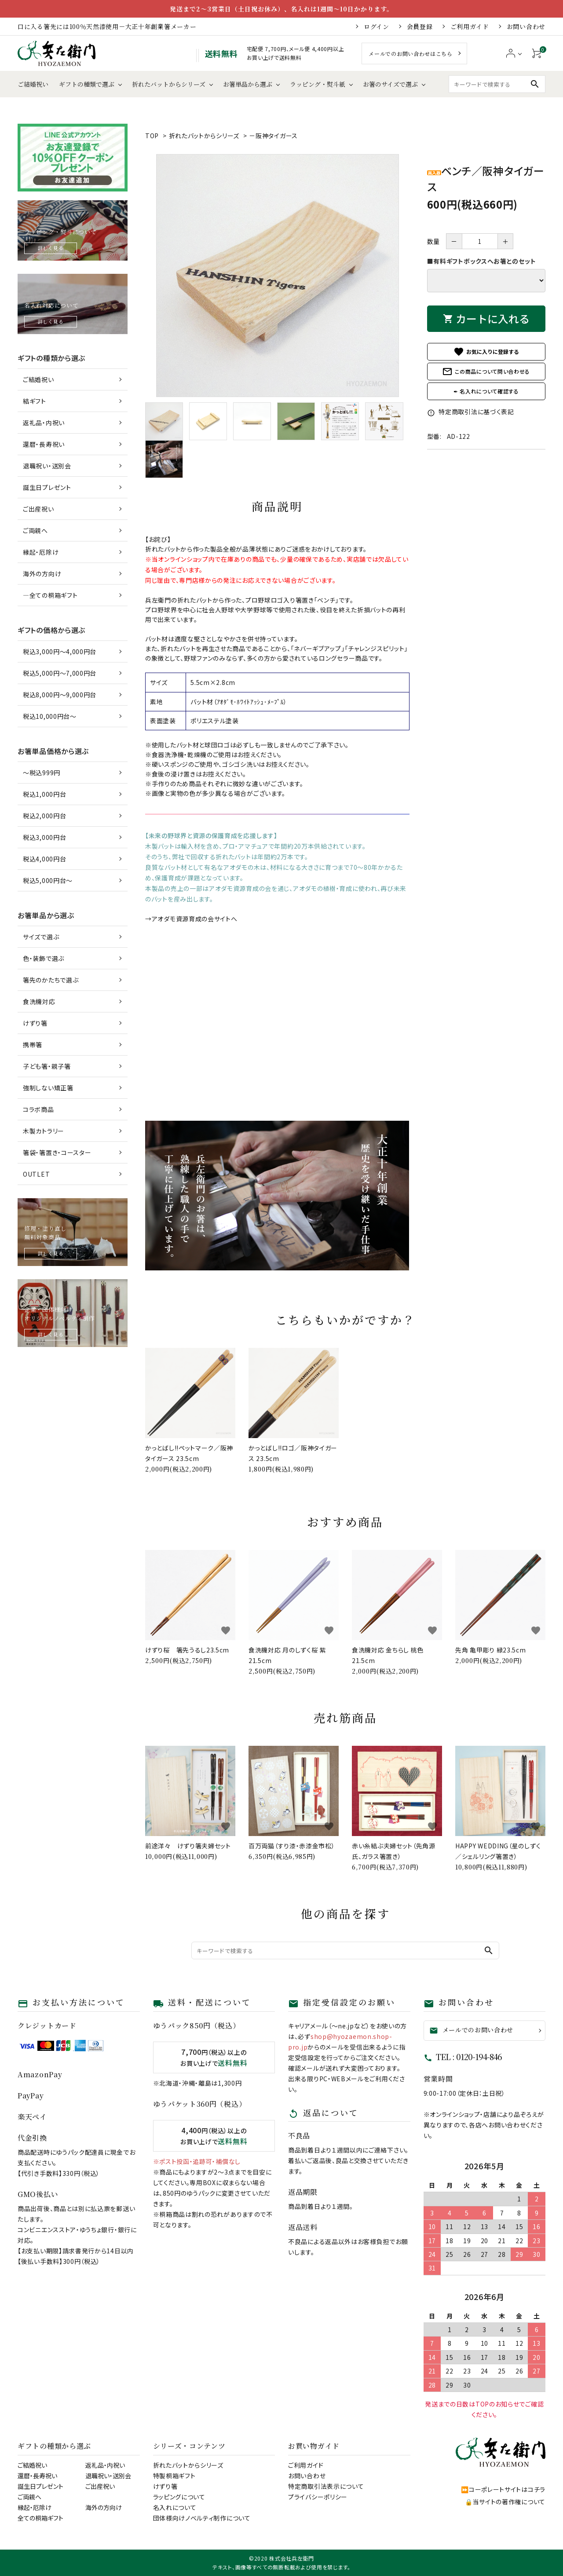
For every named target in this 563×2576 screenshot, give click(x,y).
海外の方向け (42, 573)
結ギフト (34, 401)
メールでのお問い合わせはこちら (411, 53)
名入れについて (175, 2507)
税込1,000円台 (44, 794)
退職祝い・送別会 (47, 465)
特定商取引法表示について (326, 2486)
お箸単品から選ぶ (247, 84)
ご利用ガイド (469, 26)
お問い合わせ (526, 26)
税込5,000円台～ (48, 880)
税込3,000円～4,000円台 (59, 651)
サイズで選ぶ (41, 936)
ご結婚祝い (33, 84)
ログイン (376, 26)
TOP (152, 135)
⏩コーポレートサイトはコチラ (503, 2489)
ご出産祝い (38, 508)
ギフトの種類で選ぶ (86, 84)
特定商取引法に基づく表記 (470, 411)
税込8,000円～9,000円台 (59, 694)
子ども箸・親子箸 (47, 1066)
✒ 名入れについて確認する (486, 391)
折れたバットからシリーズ (168, 84)
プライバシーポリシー (317, 2496)
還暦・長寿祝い (44, 444)
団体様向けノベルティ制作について (202, 2517)
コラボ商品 (38, 1109)
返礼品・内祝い (44, 422)
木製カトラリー (43, 1130)
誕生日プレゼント (47, 487)
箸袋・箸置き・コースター (57, 1152)
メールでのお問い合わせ (471, 2030)
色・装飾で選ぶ (43, 958)
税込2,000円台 (44, 815)
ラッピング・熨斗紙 (317, 84)
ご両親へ (35, 530)
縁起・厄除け (40, 552)
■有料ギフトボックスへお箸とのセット (481, 261)
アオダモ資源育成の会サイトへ (195, 918)
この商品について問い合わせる (486, 371)
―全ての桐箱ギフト (50, 595)
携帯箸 (32, 1044)
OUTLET (36, 1174)
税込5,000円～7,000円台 (59, 673)
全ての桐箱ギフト (40, 2517)
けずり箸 (35, 1023)
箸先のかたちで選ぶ (50, 979)
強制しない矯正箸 (48, 1087)
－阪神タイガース (273, 135)
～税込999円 (41, 772)
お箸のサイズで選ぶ (390, 84)
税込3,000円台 (44, 837)
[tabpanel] (277, 275)
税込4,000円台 (44, 858)
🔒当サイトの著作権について (505, 2502)
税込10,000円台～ (50, 716)
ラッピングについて (179, 2496)
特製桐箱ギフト (174, 2475)
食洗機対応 (39, 1001)
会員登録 (420, 26)
